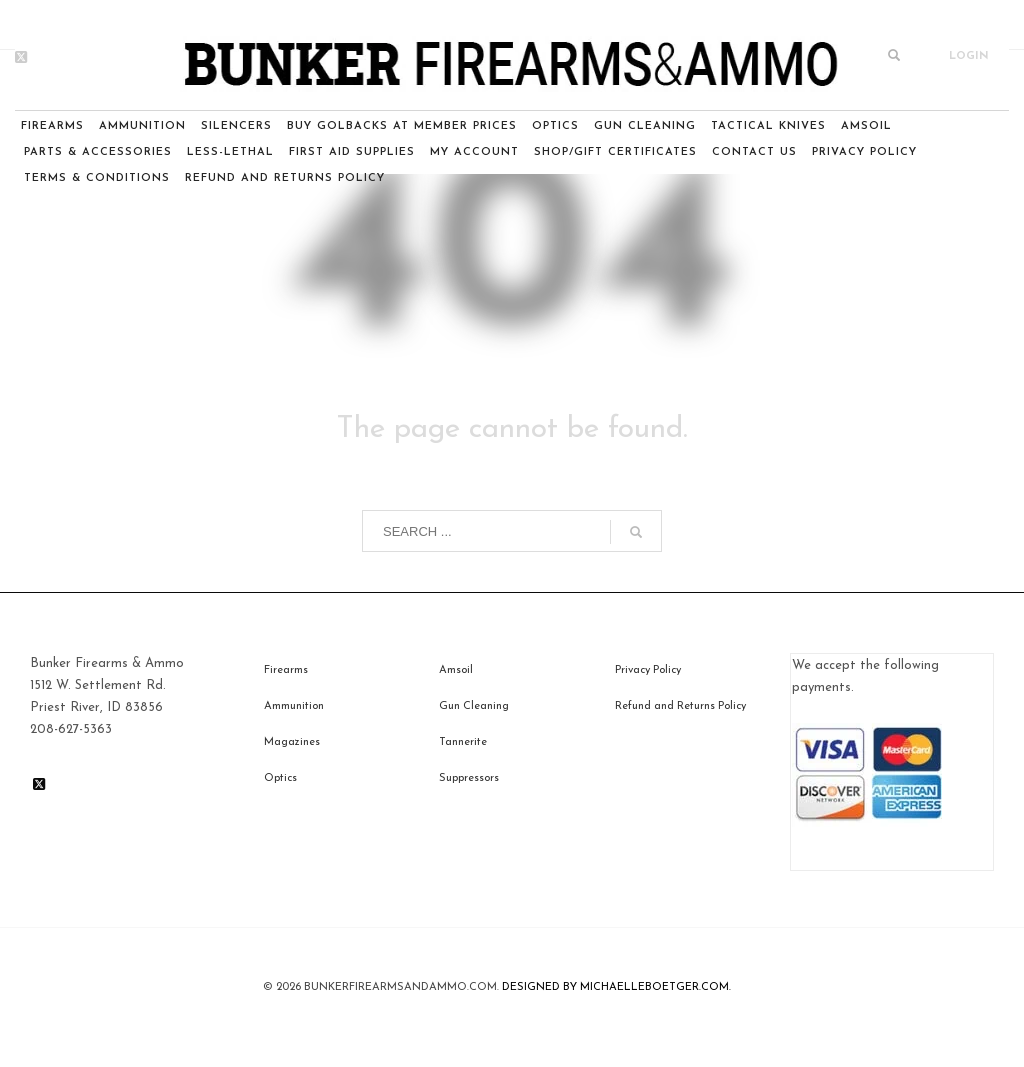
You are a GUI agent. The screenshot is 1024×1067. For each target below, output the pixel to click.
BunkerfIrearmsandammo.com (400, 987)
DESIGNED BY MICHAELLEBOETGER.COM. (616, 987)
